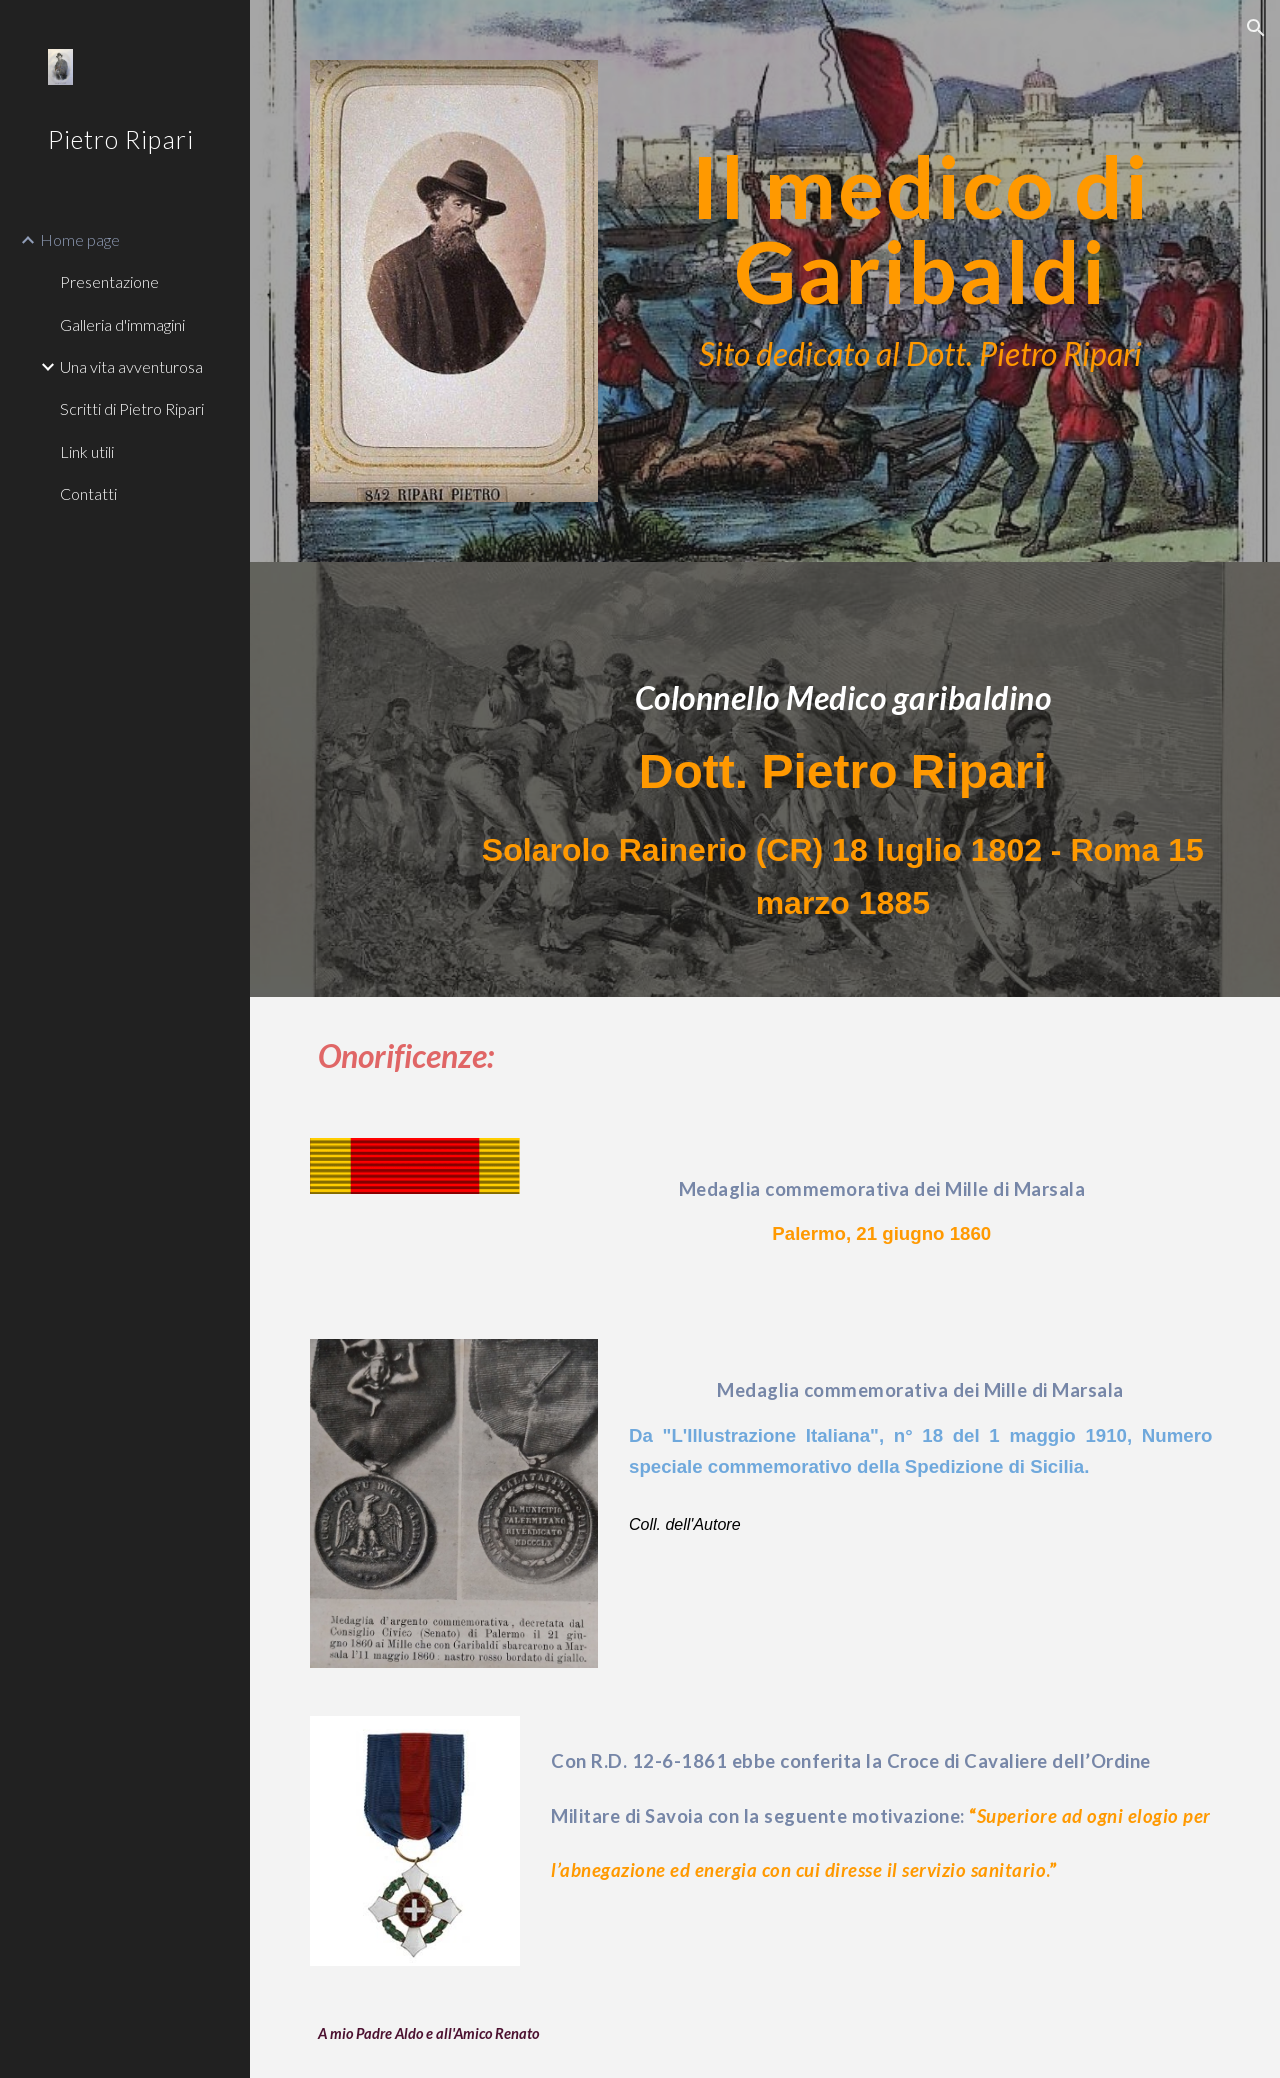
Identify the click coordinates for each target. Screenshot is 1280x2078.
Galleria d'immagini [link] (122, 324)
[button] (1256, 28)
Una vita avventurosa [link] (131, 366)
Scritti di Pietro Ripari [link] (132, 408)
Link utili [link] (87, 451)
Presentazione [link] (109, 281)
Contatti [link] (88, 493)
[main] (920, 224)
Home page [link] (80, 239)
